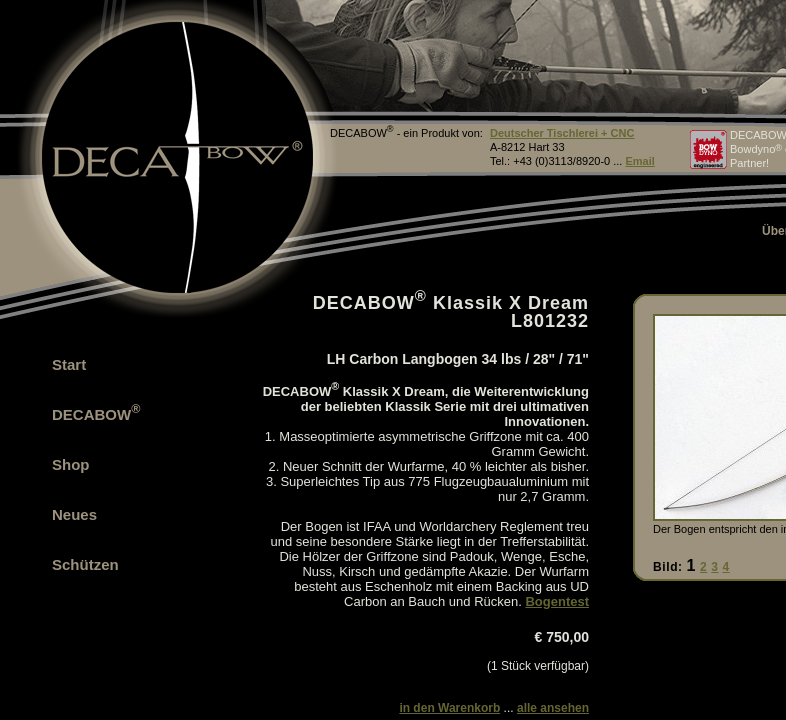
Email (639, 161)
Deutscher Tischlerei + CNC (562, 133)
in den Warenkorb (449, 708)
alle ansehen (553, 708)
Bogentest (557, 601)
